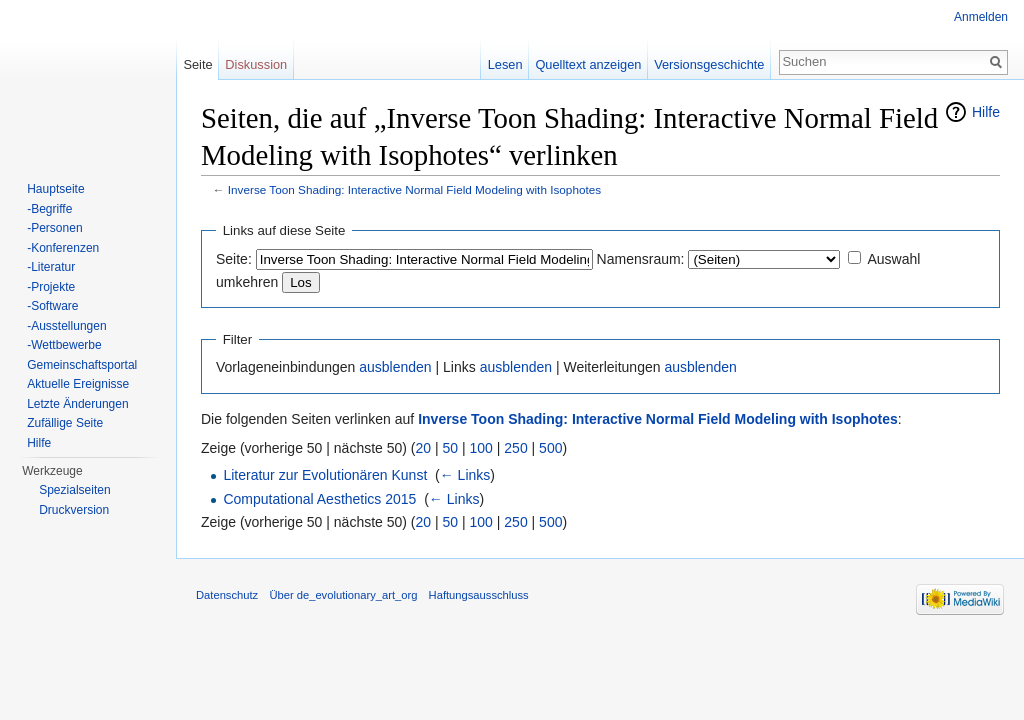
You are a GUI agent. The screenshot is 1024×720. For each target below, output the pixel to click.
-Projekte (51, 287)
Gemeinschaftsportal (82, 365)
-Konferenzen (63, 248)
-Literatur (51, 267)
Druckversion (74, 510)
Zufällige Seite (65, 423)
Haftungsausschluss (479, 595)
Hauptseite (55, 189)
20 (424, 448)
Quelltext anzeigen (588, 64)
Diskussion (256, 64)
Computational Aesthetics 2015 (319, 499)
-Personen (54, 228)
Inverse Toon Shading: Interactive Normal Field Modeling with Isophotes (414, 189)
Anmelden (981, 17)
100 (481, 448)
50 (451, 448)
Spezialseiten (74, 490)
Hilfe (986, 112)
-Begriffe (49, 209)
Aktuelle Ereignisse (78, 384)
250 (515, 448)
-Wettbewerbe (64, 345)
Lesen (505, 64)
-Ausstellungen (66, 326)
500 (550, 448)
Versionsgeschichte (709, 64)
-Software (52, 306)
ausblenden (395, 367)
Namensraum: (641, 259)
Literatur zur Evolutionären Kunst (325, 475)
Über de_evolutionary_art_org (343, 595)
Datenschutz (227, 595)
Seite (197, 64)
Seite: (234, 259)
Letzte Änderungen (77, 404)
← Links (465, 475)
